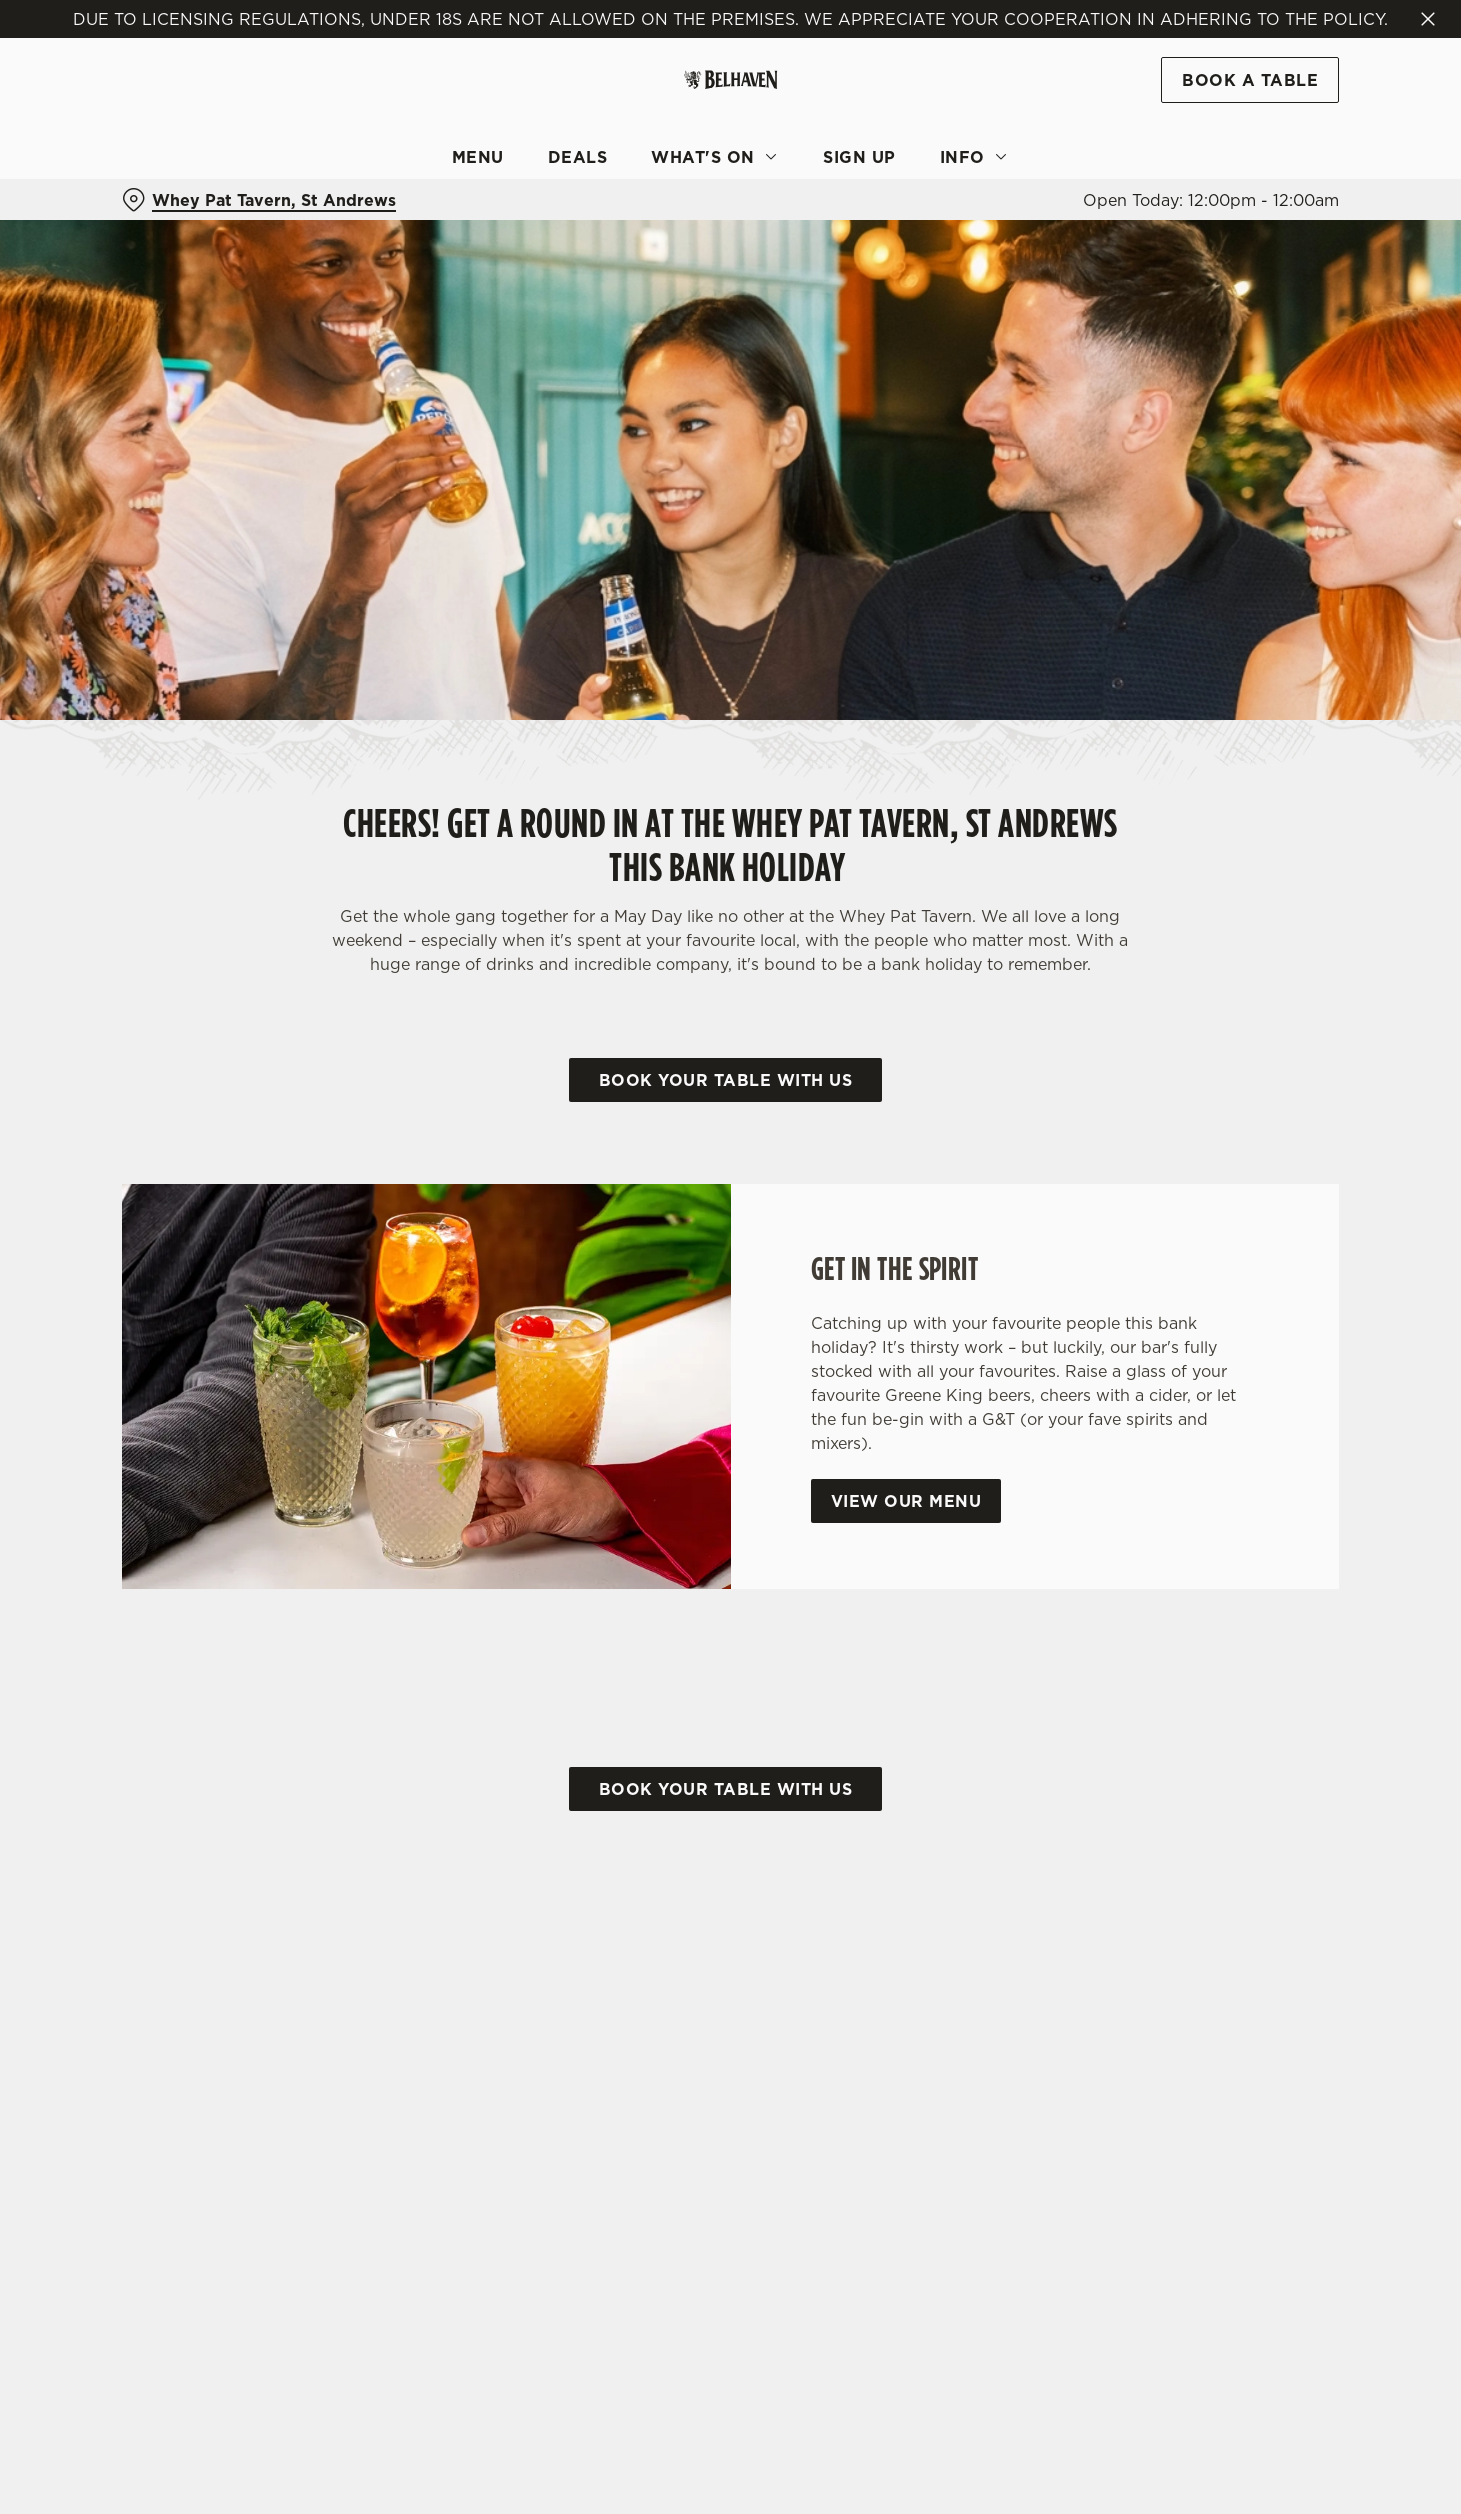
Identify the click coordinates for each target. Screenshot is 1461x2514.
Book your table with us (726, 1080)
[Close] (1428, 19)
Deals (578, 157)
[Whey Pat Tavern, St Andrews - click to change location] (259, 200)
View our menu (906, 1501)
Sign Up (859, 157)
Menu (478, 157)
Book (1250, 80)
